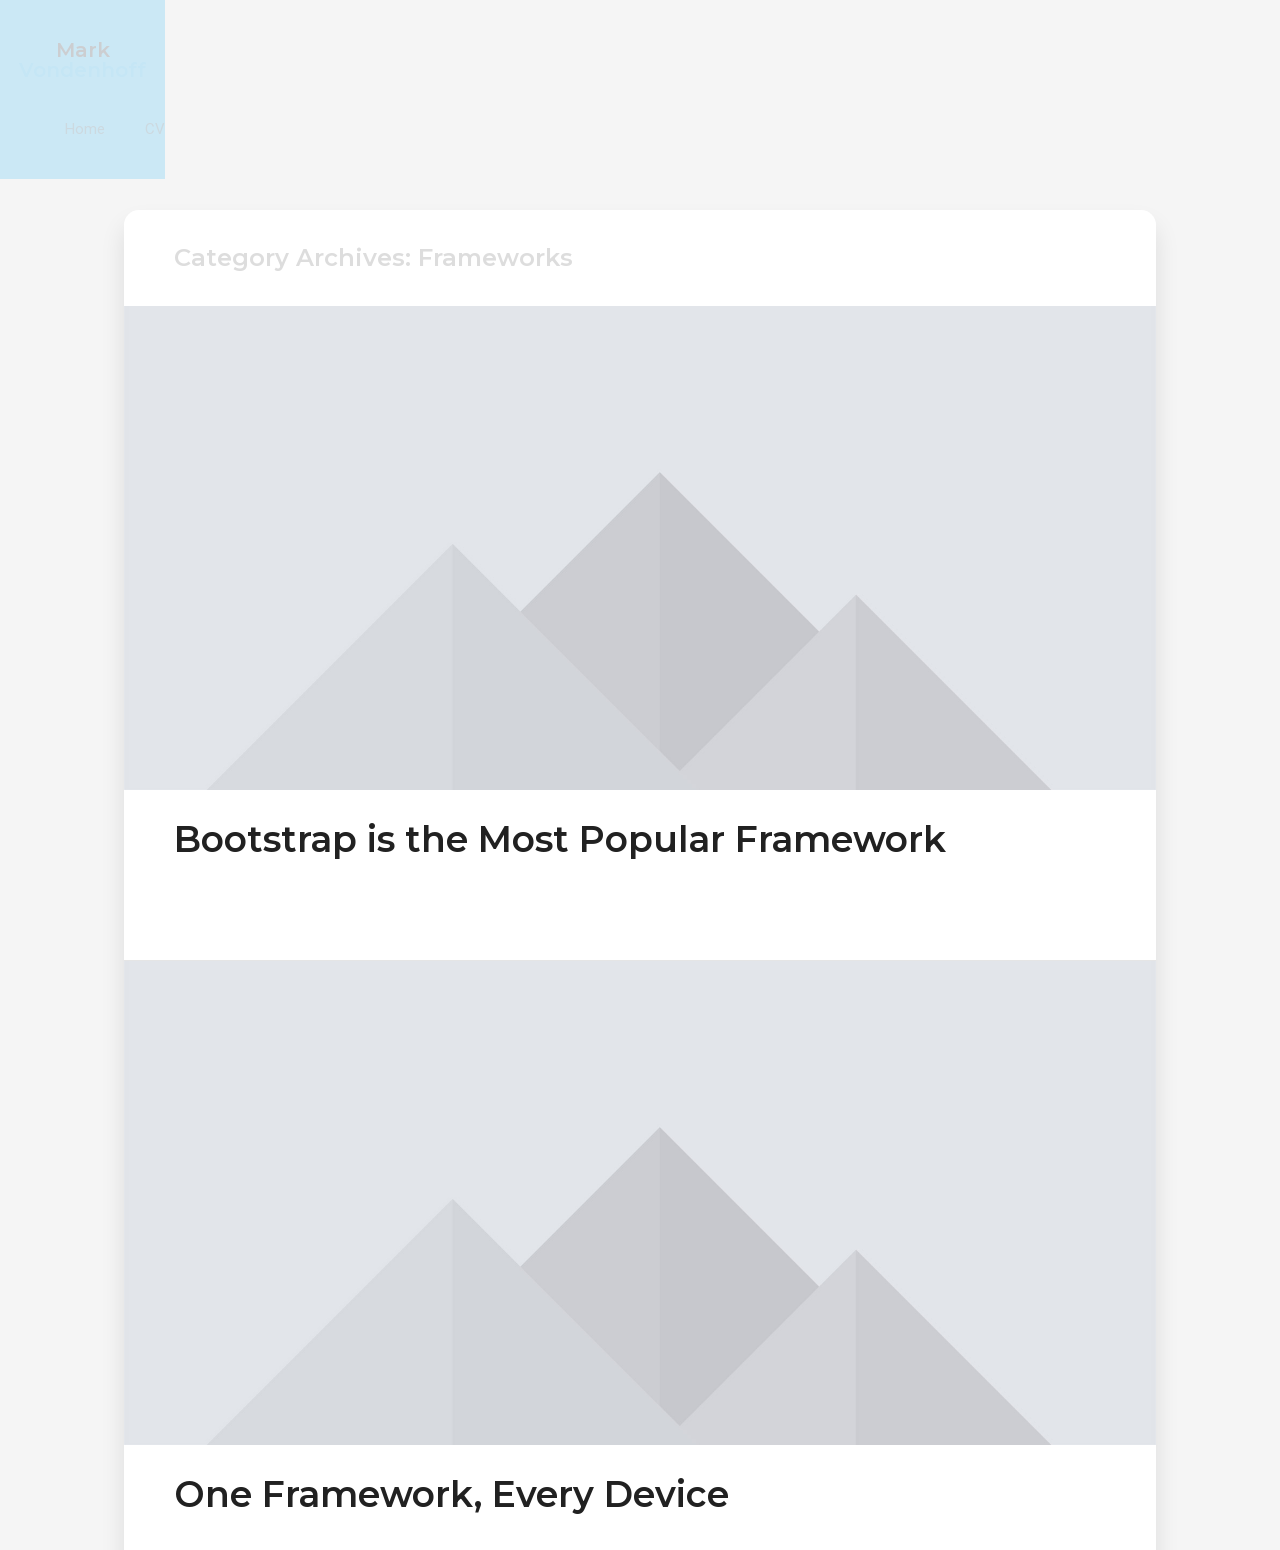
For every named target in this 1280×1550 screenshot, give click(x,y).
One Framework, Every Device (451, 1384)
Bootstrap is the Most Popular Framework (560, 729)
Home (1076, 49)
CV (1146, 49)
